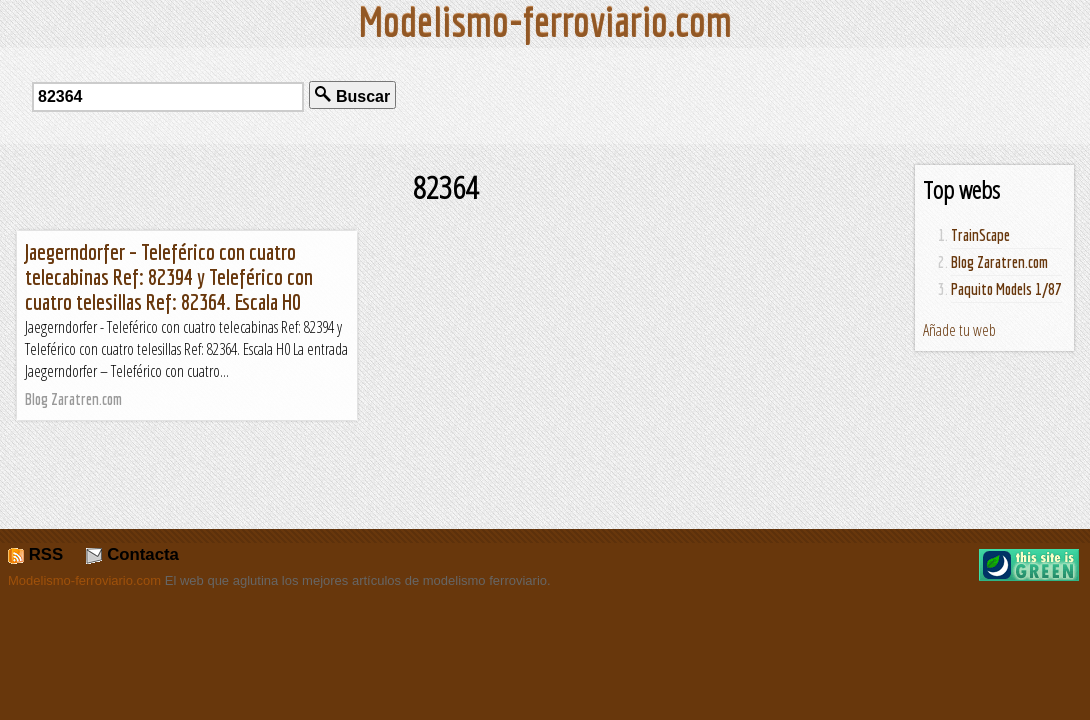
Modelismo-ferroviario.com (84, 580)
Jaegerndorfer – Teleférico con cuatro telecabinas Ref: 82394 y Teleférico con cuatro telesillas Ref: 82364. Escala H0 (169, 276)
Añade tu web (959, 330)
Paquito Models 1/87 (1006, 289)
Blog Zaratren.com (999, 262)
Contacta (132, 554)
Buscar (352, 95)
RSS (35, 554)
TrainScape (980, 235)
